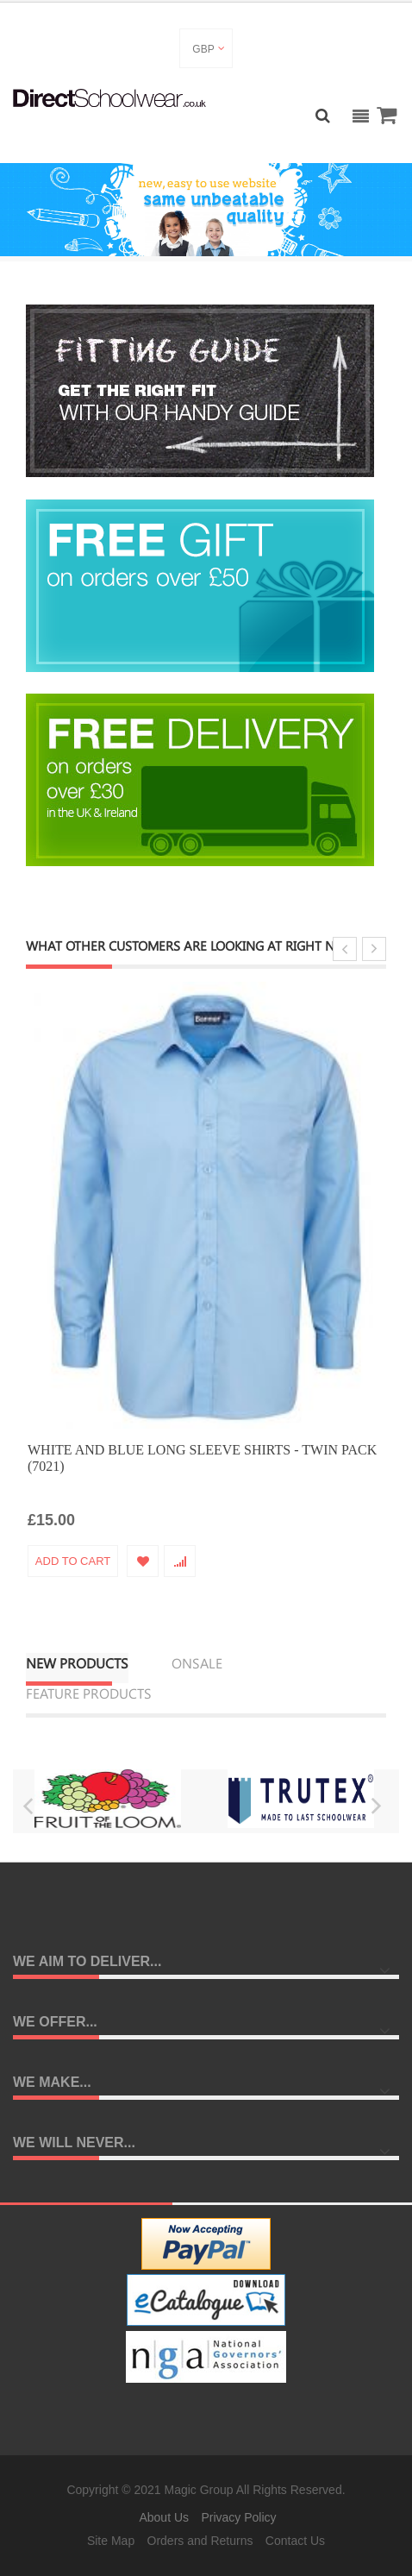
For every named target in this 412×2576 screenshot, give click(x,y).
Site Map (110, 2541)
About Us (164, 2517)
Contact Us (295, 2541)
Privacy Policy (238, 2517)
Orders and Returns (200, 2541)
